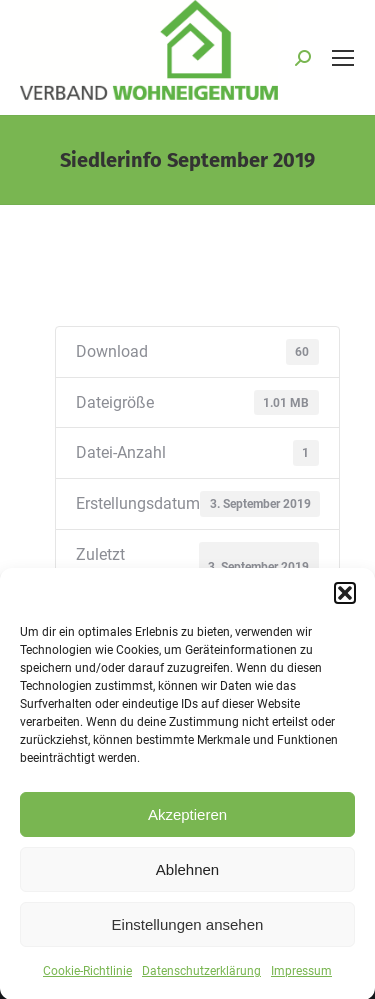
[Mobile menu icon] (343, 58)
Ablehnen (187, 880)
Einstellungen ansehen (188, 935)
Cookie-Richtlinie (87, 983)
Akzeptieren (187, 825)
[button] (345, 605)
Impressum (301, 983)
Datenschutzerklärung (201, 983)
